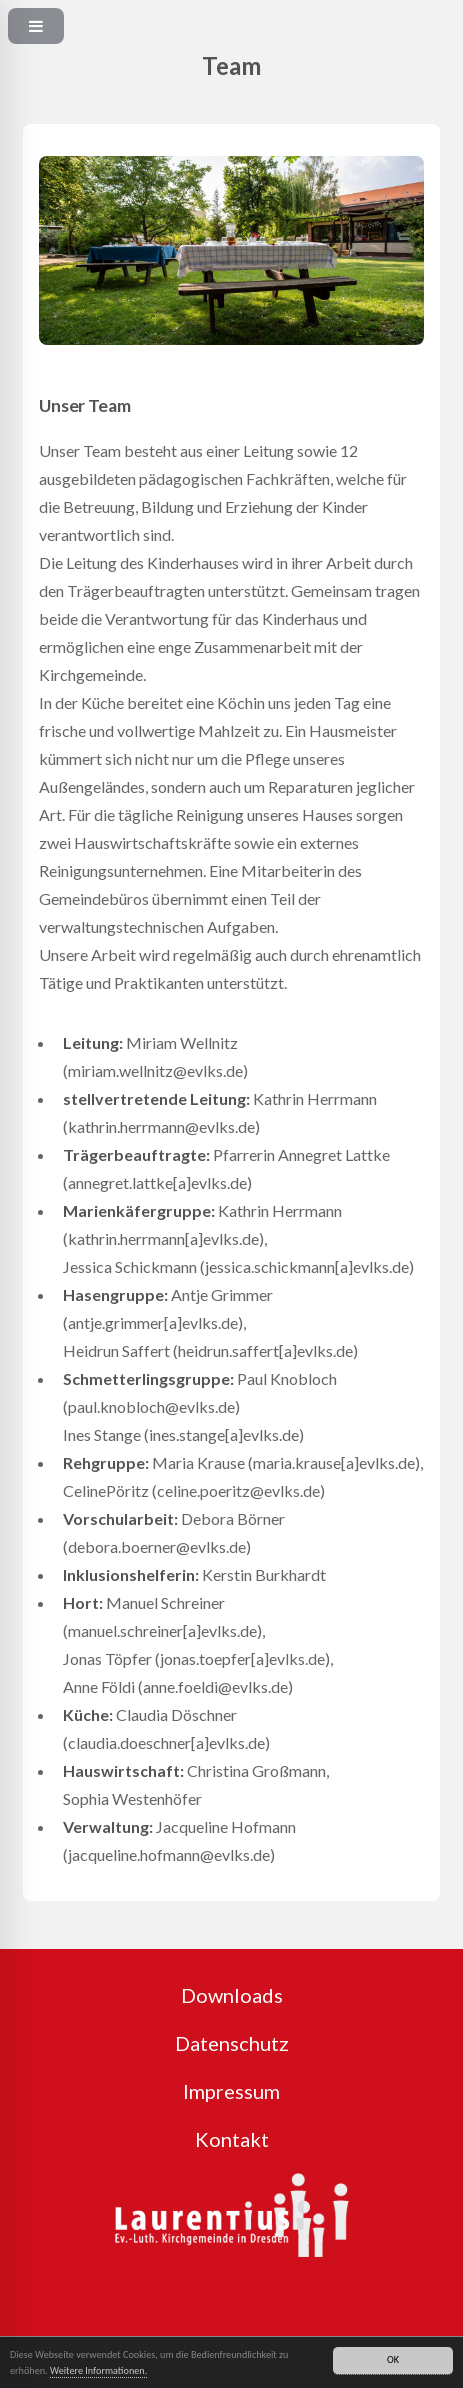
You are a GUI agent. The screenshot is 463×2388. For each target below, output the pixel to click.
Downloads (232, 1995)
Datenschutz (232, 2043)
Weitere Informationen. (98, 2371)
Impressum (231, 2091)
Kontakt (232, 2139)
